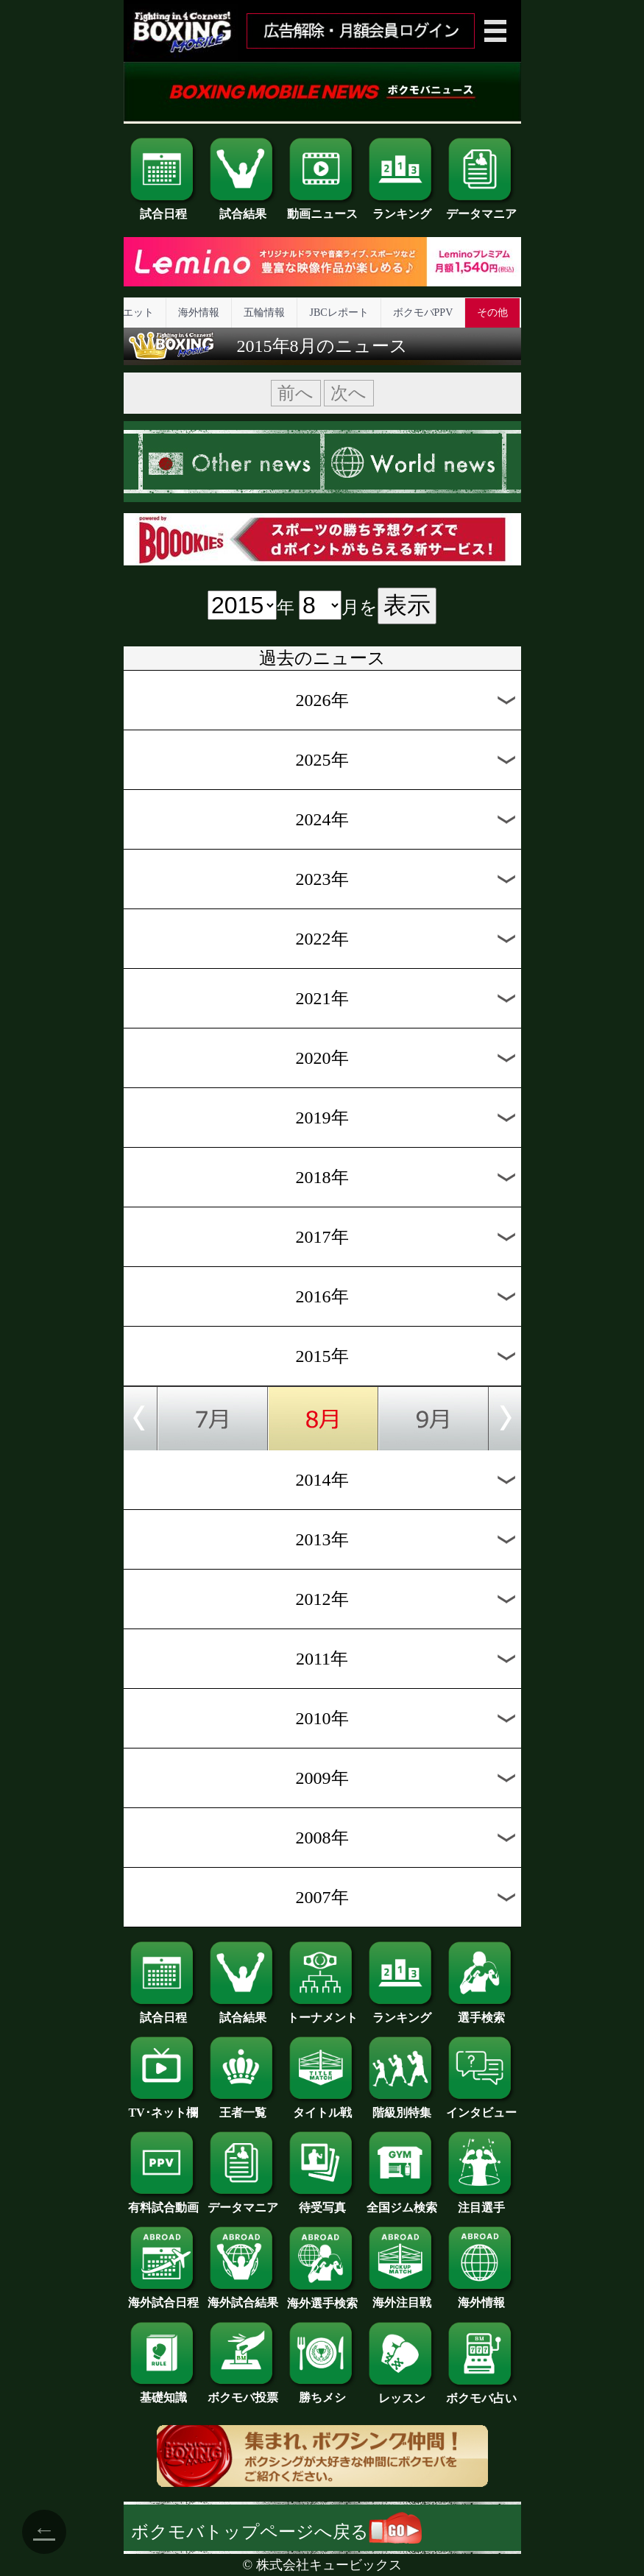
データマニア (481, 208)
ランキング (402, 208)
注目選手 (481, 2202)
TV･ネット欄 (163, 2107)
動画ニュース (322, 208)
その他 (492, 312)
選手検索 (481, 2012)
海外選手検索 (322, 2297)
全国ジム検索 (402, 2202)
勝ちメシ (322, 2392)
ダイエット (128, 312)
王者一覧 (243, 2107)
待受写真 (322, 2202)
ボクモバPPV (423, 312)
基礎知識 (163, 2392)
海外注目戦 (402, 2297)
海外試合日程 (163, 2297)
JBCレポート (338, 312)
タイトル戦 (322, 2107)
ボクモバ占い (481, 2392)
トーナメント (322, 2012)
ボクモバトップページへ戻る (276, 2531)
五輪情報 (264, 312)
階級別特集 (402, 2107)
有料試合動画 (163, 2202)
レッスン (402, 2392)
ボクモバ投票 (243, 2392)
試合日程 (163, 208)
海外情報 (198, 312)
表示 (407, 605)
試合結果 (243, 208)
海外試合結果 (243, 2297)
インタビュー (481, 2107)
